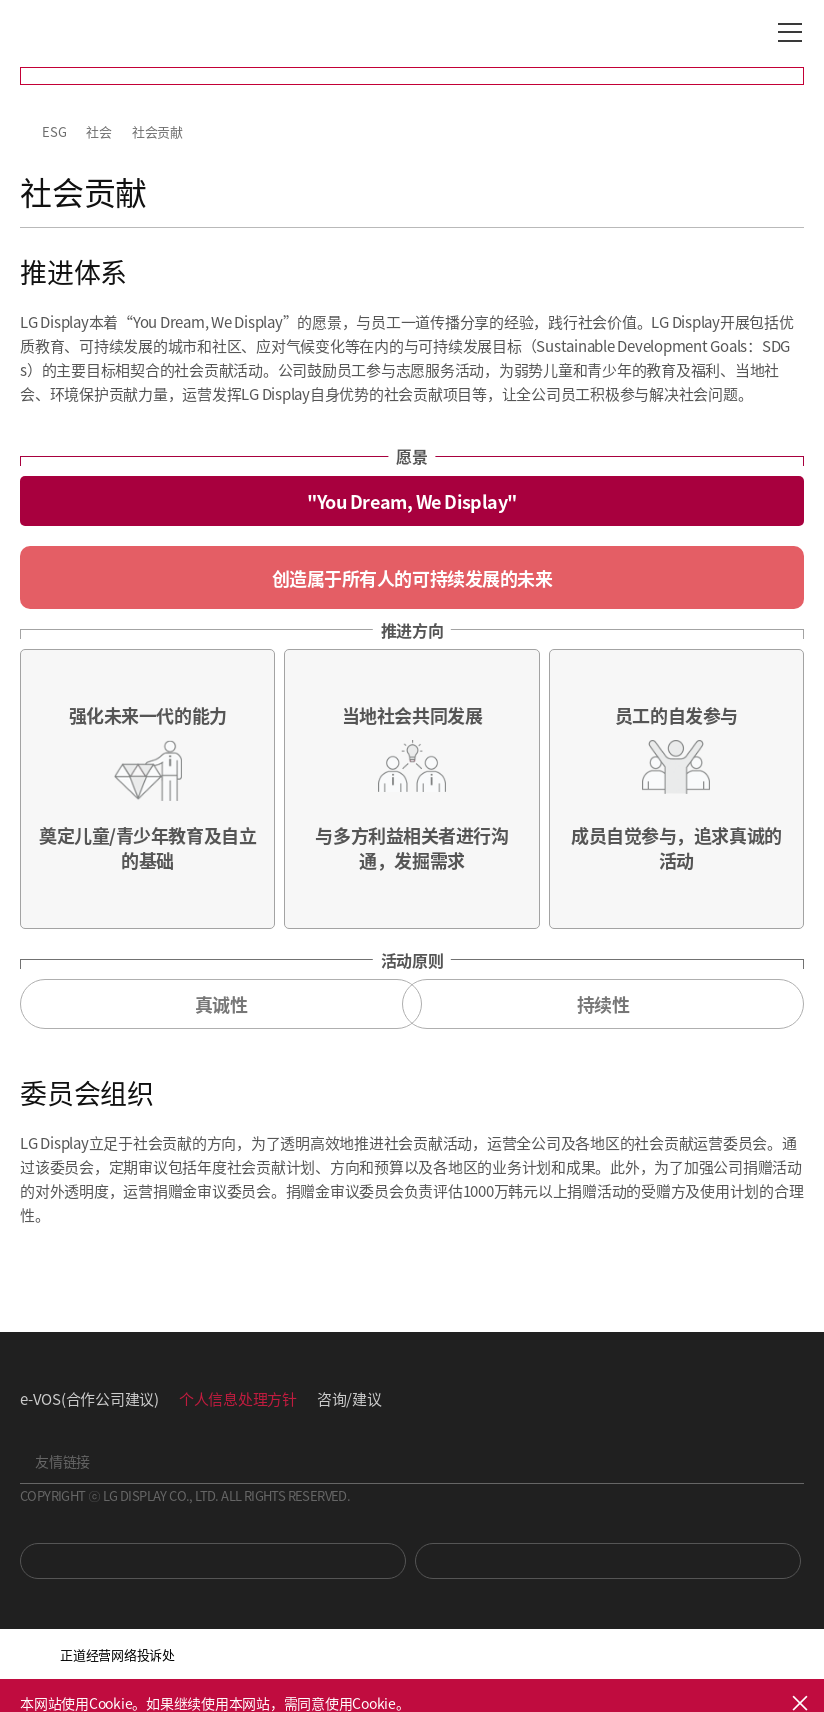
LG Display (104, 33)
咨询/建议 (349, 1398)
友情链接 (62, 1461)
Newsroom (608, 1561)
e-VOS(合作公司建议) (89, 1398)
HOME (28, 132)
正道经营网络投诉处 (117, 1654)
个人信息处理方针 (238, 1398)
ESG (54, 131)
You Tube (213, 1561)
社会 (99, 131)
